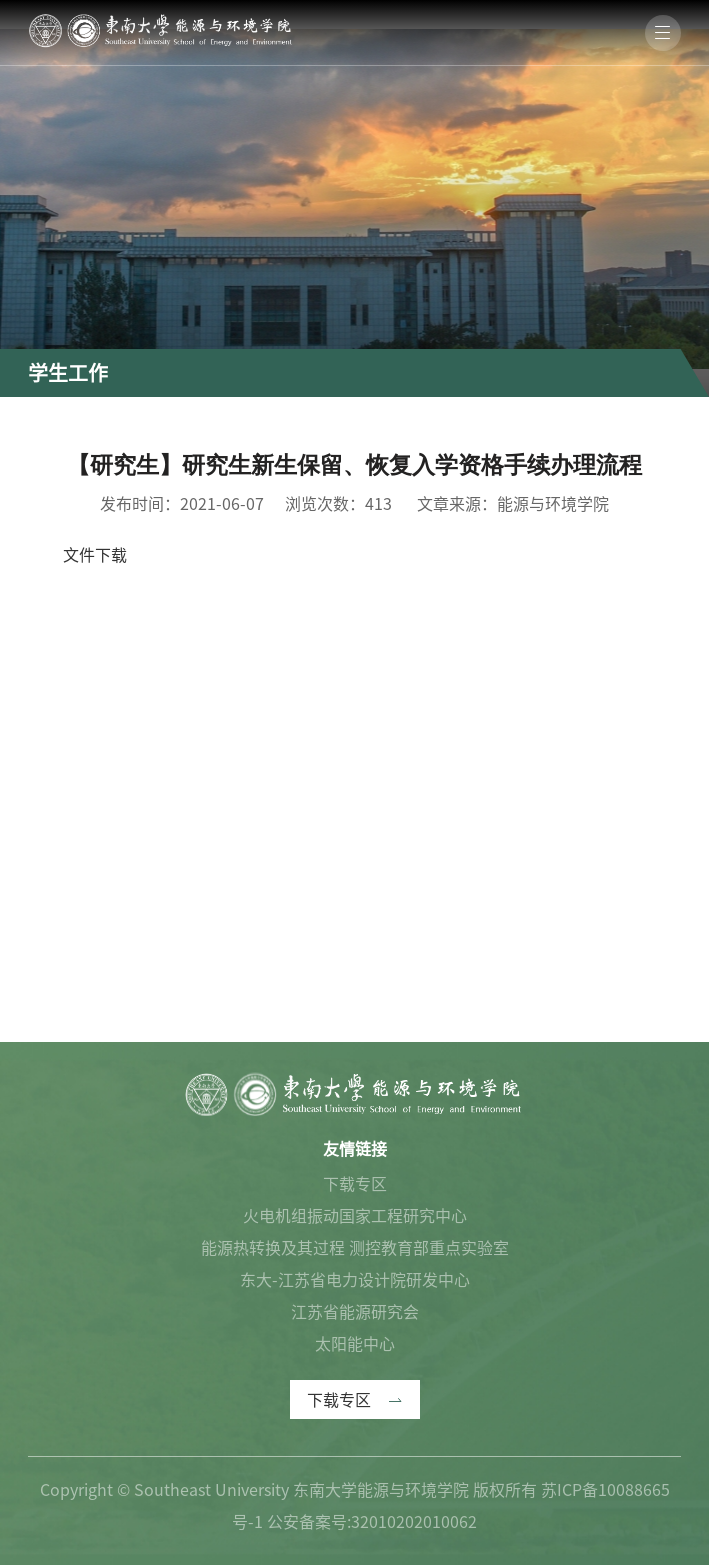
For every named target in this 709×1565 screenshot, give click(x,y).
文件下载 (95, 555)
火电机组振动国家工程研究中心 (355, 1216)
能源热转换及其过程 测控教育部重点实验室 (355, 1248)
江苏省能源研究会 (355, 1312)
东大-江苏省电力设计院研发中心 (355, 1280)
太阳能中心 (355, 1344)
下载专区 (355, 1184)
